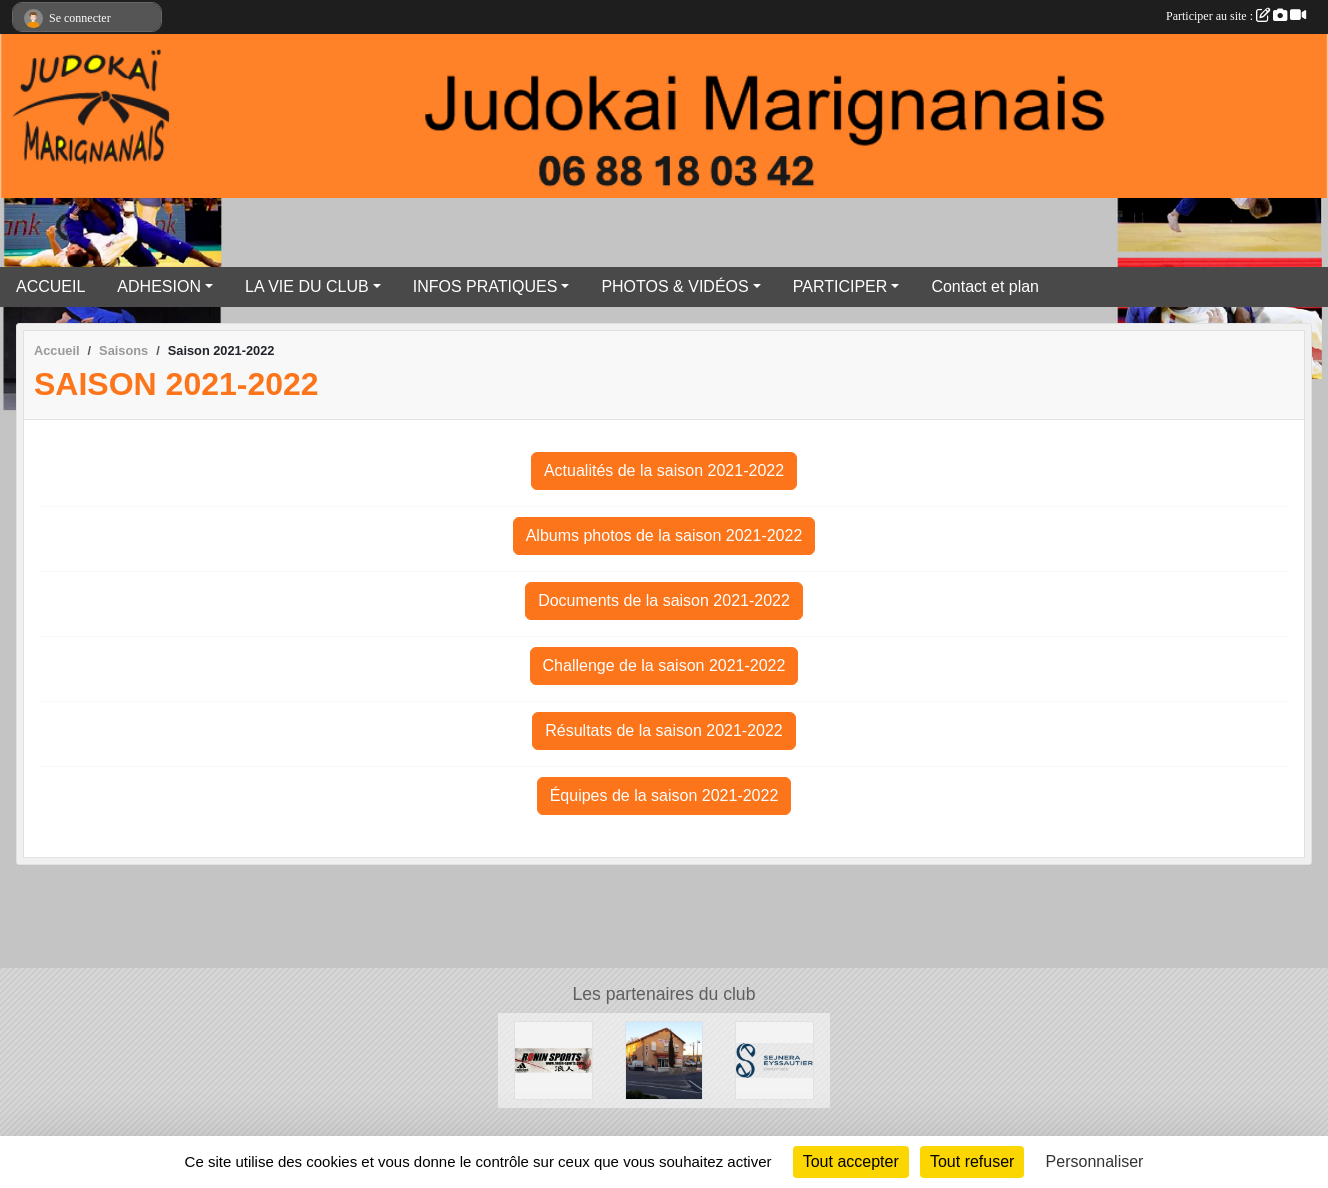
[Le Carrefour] (664, 1059)
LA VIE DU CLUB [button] (307, 286)
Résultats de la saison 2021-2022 (664, 730)
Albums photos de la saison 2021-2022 (664, 535)
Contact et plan (985, 286)
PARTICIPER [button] (840, 286)
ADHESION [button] (159, 286)
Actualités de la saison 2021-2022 (664, 470)
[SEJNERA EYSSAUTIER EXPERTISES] (774, 1059)
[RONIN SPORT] (553, 1059)
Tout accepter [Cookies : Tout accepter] (851, 1161)
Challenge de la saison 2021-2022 (664, 665)
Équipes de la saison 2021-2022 (664, 795)
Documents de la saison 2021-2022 (664, 600)
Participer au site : (1236, 16)
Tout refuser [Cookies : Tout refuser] (972, 1161)
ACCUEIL (50, 286)
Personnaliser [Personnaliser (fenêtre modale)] (1095, 1161)
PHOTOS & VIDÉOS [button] (674, 286)
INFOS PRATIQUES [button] (485, 286)
